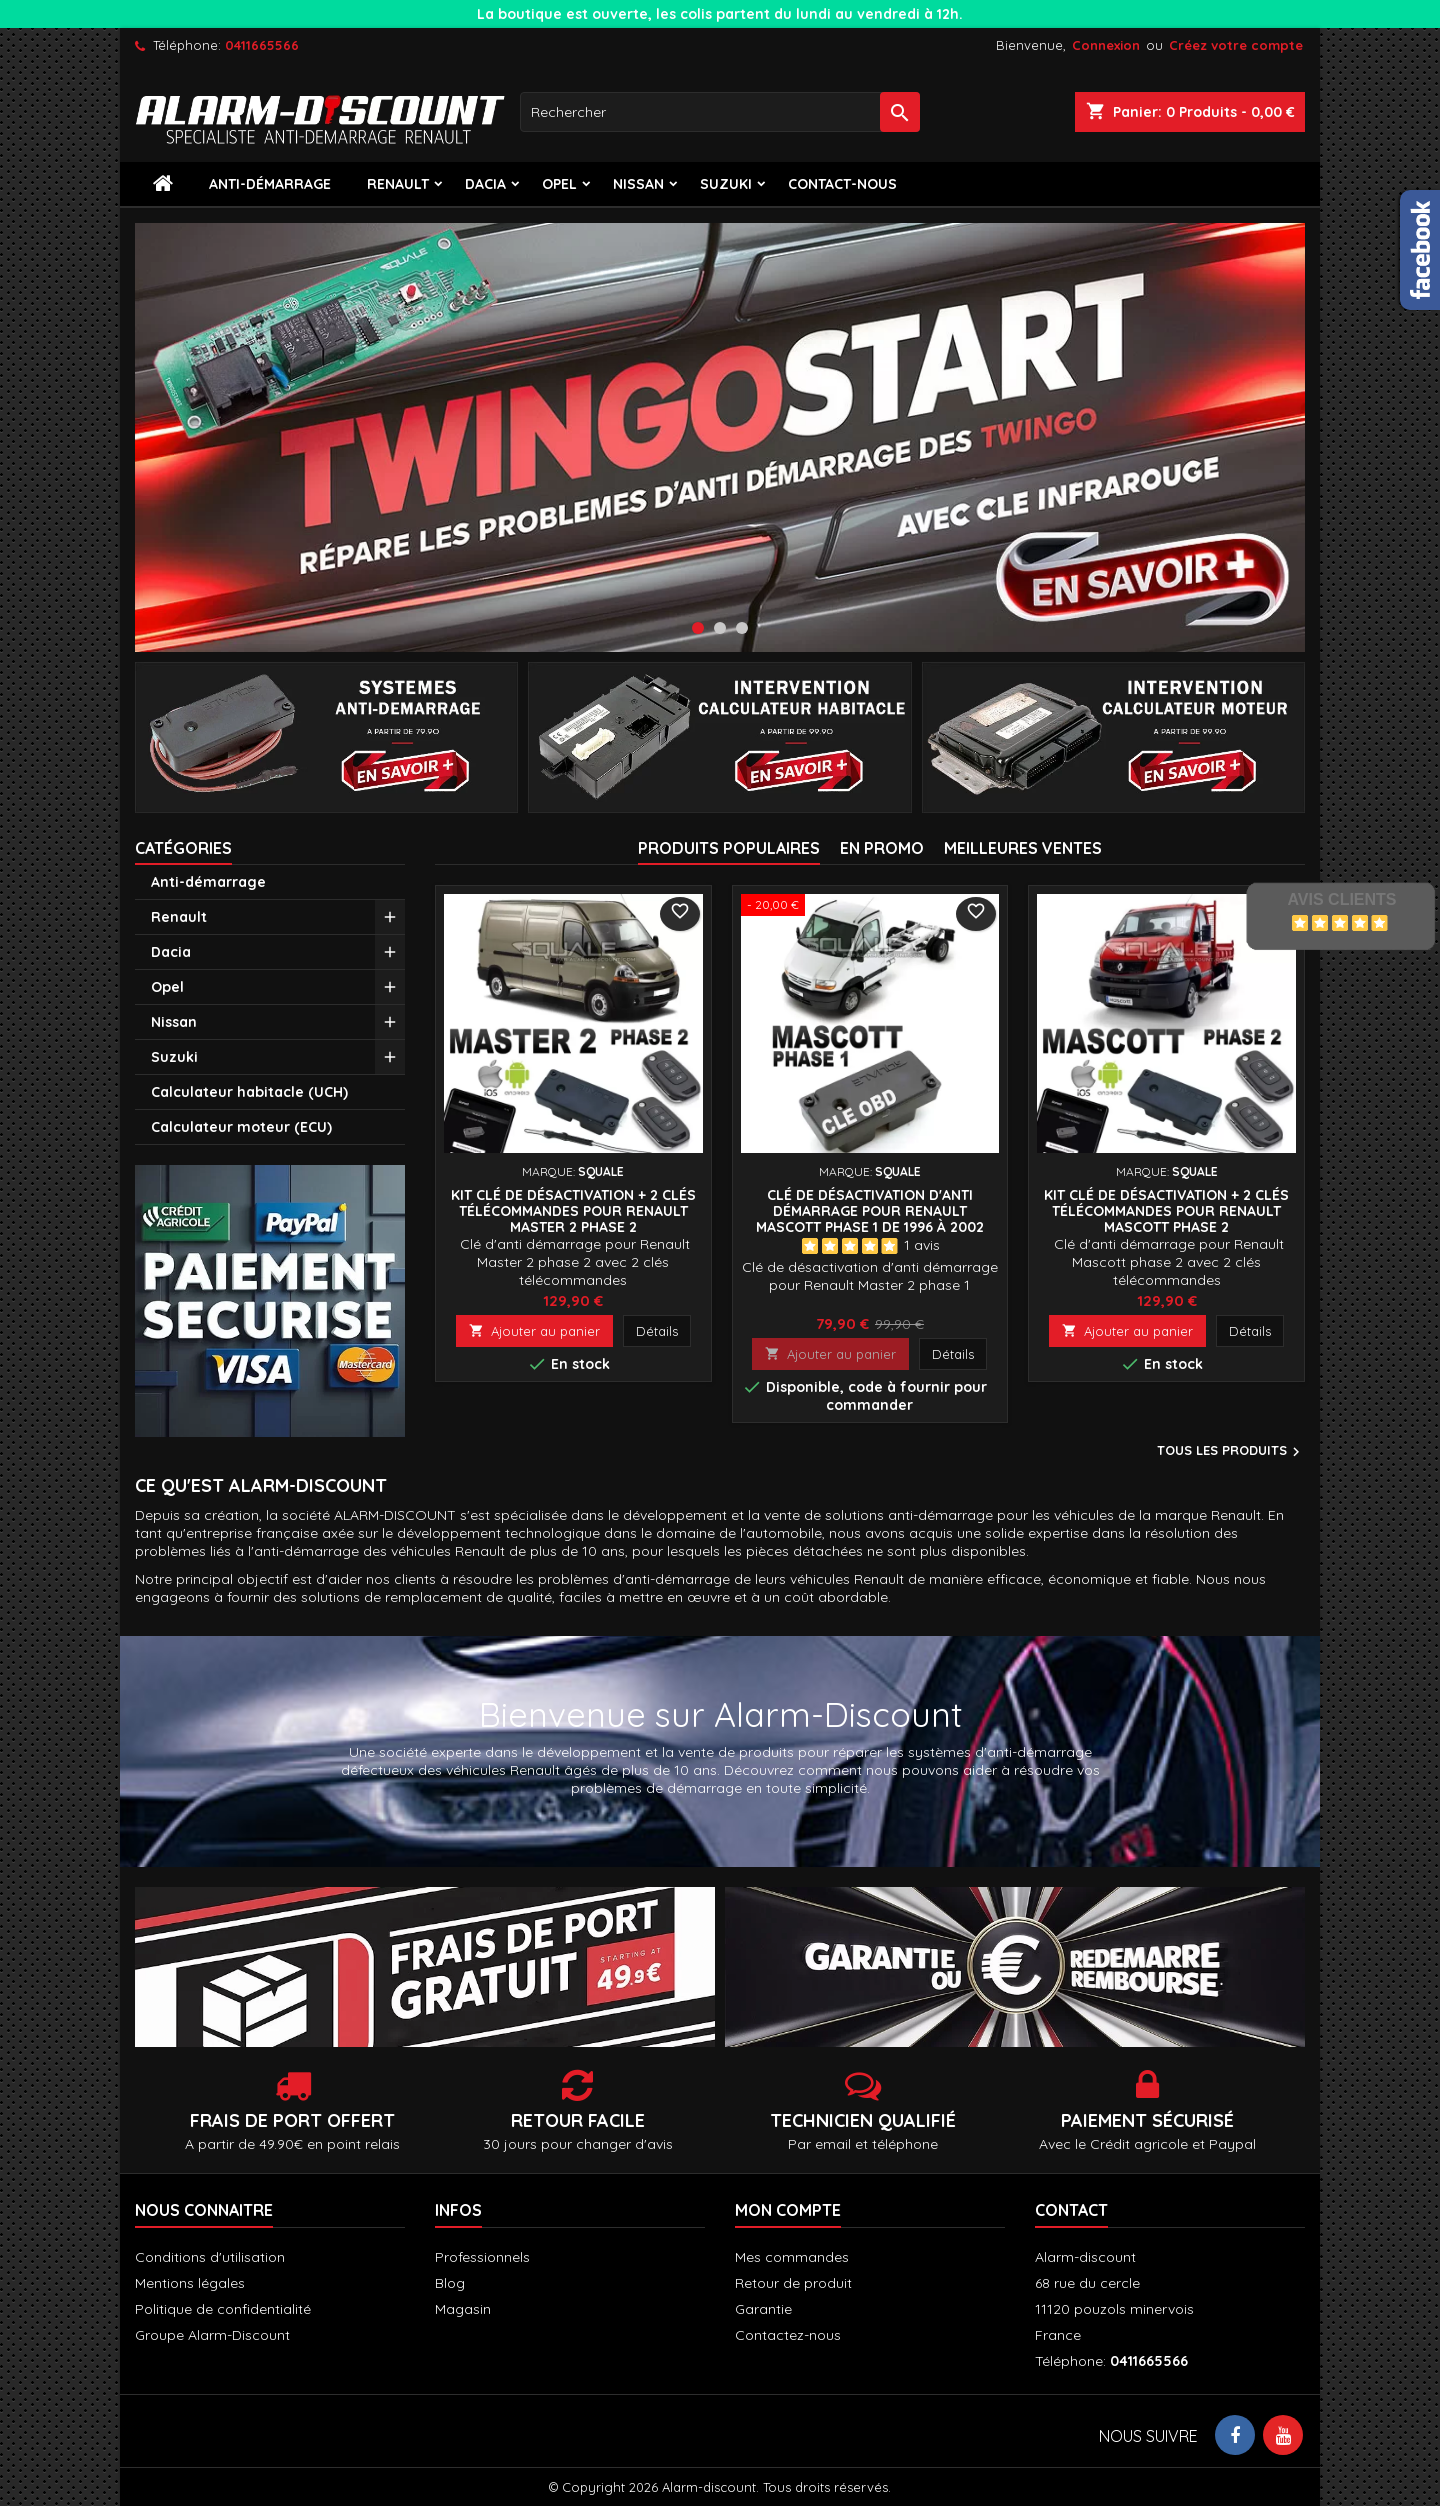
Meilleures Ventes (1023, 848)
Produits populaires (729, 848)
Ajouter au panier (534, 1331)
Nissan (638, 184)
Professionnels (482, 2257)
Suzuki (726, 184)
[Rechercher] (720, 112)
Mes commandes (792, 2257)
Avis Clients (1341, 899)
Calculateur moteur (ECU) (241, 1127)
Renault (398, 184)
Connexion (1106, 45)
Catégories (183, 848)
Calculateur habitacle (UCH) (249, 1092)
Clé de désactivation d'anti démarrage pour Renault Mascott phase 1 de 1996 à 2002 (870, 1211)
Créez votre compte (1236, 45)
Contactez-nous (788, 2335)
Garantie (763, 2309)
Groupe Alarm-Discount (212, 2335)
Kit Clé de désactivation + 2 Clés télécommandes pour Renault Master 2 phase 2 (573, 1211)
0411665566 (262, 45)
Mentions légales (190, 2283)
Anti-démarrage (270, 184)
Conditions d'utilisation (210, 2257)
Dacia (485, 184)
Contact (1071, 2210)
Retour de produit (793, 2283)
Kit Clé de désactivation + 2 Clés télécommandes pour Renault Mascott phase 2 (1166, 1211)
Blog (450, 2283)
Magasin (463, 2309)
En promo (882, 848)
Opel (559, 184)
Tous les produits (1231, 1452)
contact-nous (842, 184)
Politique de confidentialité (223, 2309)
